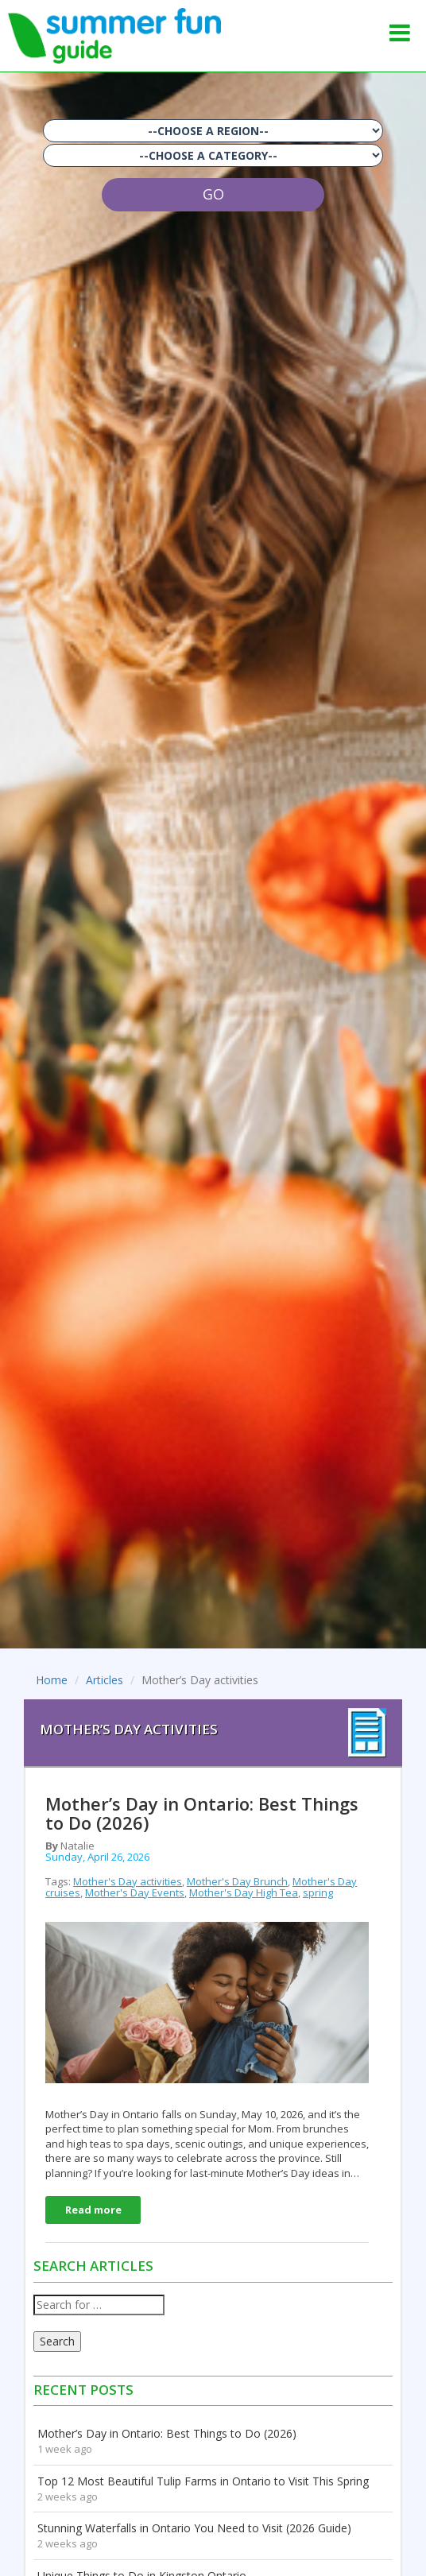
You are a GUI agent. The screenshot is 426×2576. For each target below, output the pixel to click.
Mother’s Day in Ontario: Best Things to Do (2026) (166, 2433)
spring (318, 1892)
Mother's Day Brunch (237, 1881)
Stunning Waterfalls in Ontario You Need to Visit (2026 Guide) (194, 2527)
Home (52, 1679)
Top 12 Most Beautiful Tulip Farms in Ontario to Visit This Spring (203, 2481)
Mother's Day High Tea (243, 1892)
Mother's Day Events (134, 1892)
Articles (104, 1679)
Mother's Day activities (127, 1881)
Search (57, 2341)
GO (213, 193)
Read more (93, 2209)
